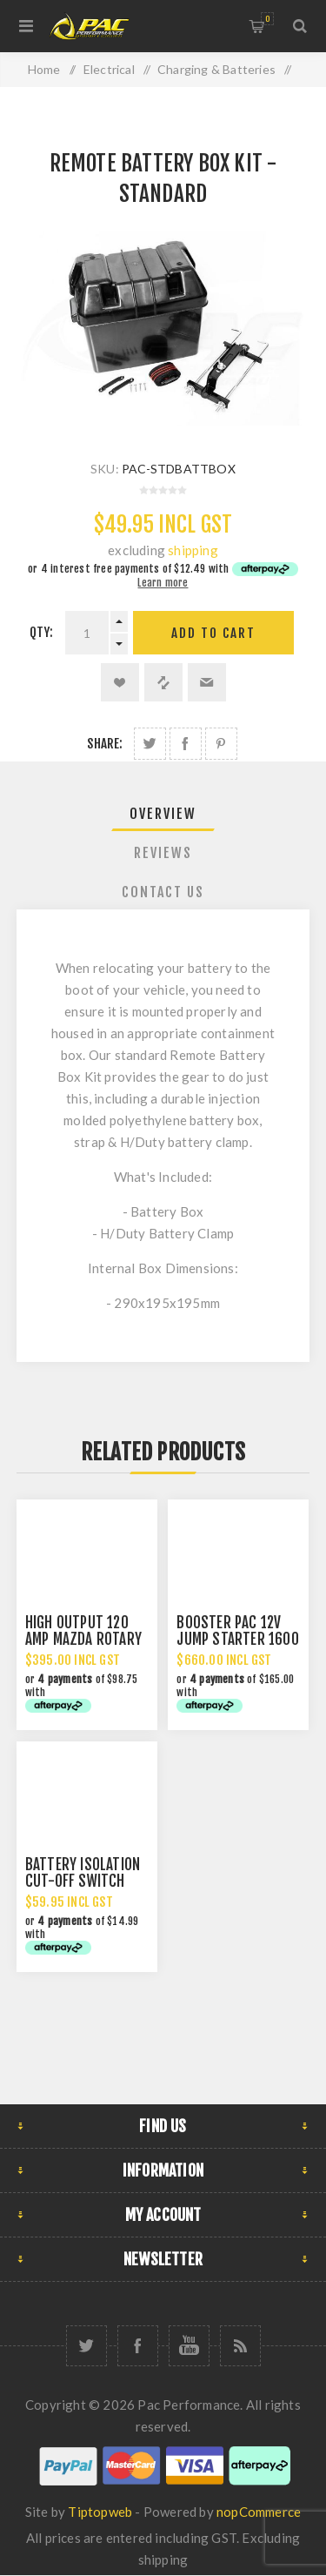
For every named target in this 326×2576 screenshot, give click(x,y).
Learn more (162, 582)
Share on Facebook (186, 744)
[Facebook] (137, 2345)
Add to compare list (163, 682)
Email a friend (207, 682)
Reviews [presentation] (163, 853)
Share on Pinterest (221, 744)
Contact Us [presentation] (163, 892)
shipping (193, 550)
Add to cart (213, 633)
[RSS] (240, 2345)
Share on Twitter (150, 744)
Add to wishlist (120, 682)
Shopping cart (267, 18)
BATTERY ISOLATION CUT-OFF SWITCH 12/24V (82, 1881)
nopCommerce (258, 2511)
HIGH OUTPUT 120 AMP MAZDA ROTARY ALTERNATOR (83, 1639)
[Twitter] (86, 2345)
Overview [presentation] (163, 813)
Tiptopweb (100, 2511)
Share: (105, 743)
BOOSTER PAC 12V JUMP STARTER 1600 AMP (237, 1639)
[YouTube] (189, 2345)
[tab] (163, 813)
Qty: (42, 632)
